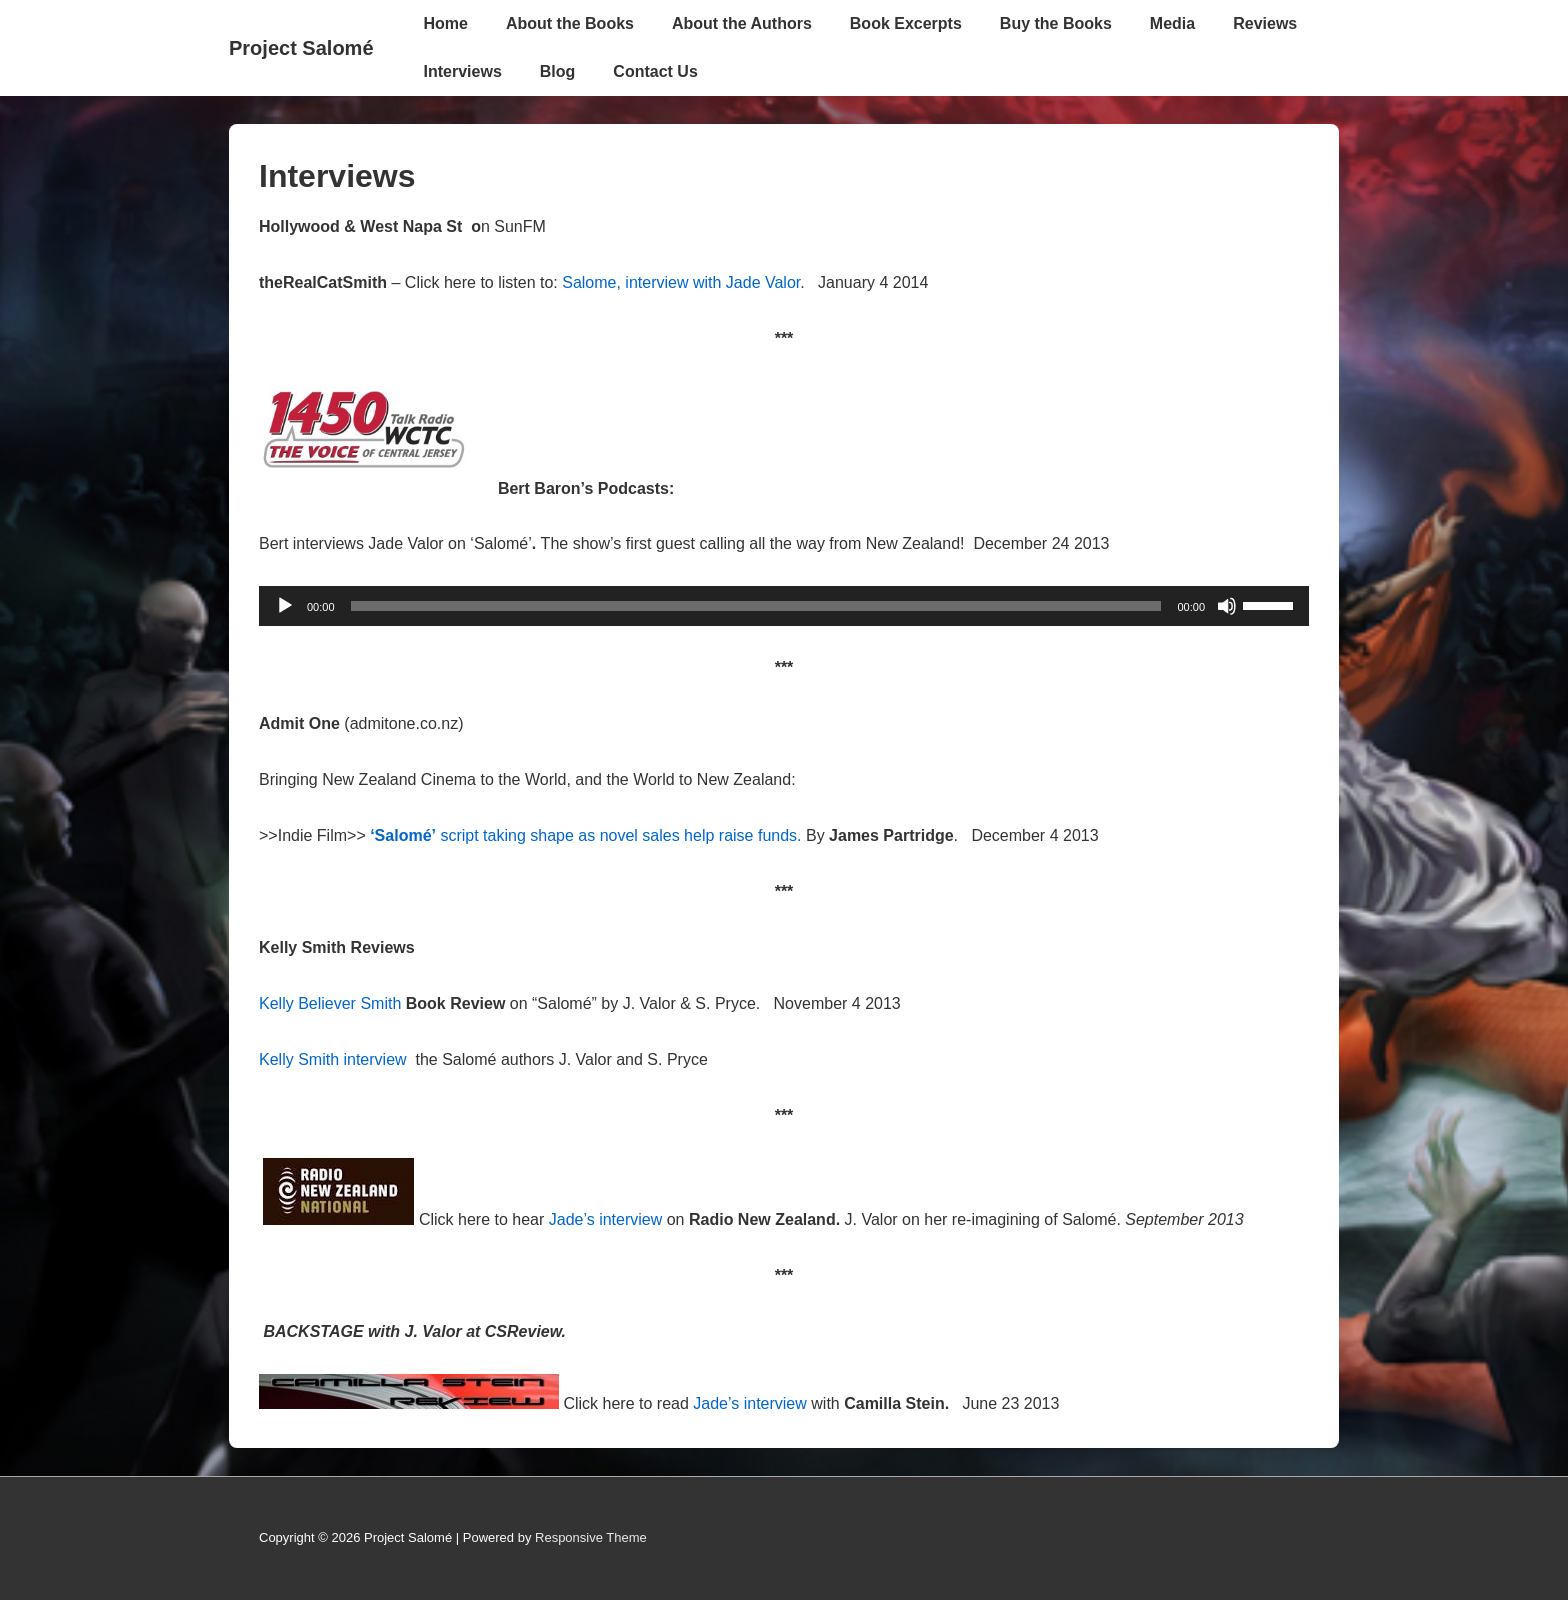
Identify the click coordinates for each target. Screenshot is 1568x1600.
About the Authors (742, 23)
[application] (784, 606)
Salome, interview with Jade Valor (679, 282)
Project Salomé (301, 48)
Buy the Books (1056, 23)
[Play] (285, 606)
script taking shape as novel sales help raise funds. (585, 835)
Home (446, 23)
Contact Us (655, 71)
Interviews (463, 71)
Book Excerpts (906, 23)
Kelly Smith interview (335, 1059)
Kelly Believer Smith (330, 1003)
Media (1172, 23)
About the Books (570, 23)
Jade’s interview (608, 1219)
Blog (558, 71)
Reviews (1265, 23)
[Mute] (1227, 606)
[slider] (756, 606)
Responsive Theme (591, 1537)
